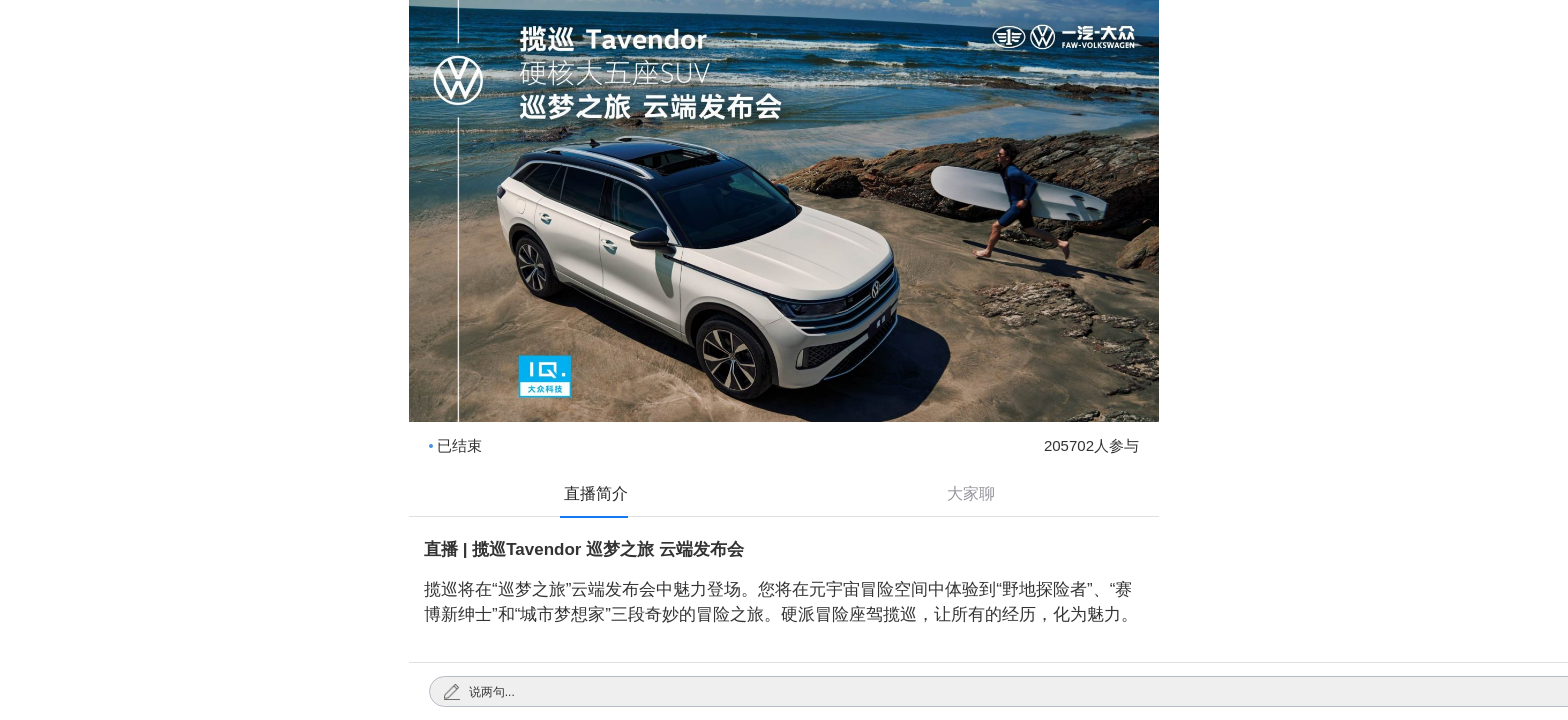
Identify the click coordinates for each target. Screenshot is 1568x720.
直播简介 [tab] (596, 493)
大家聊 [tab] (971, 493)
